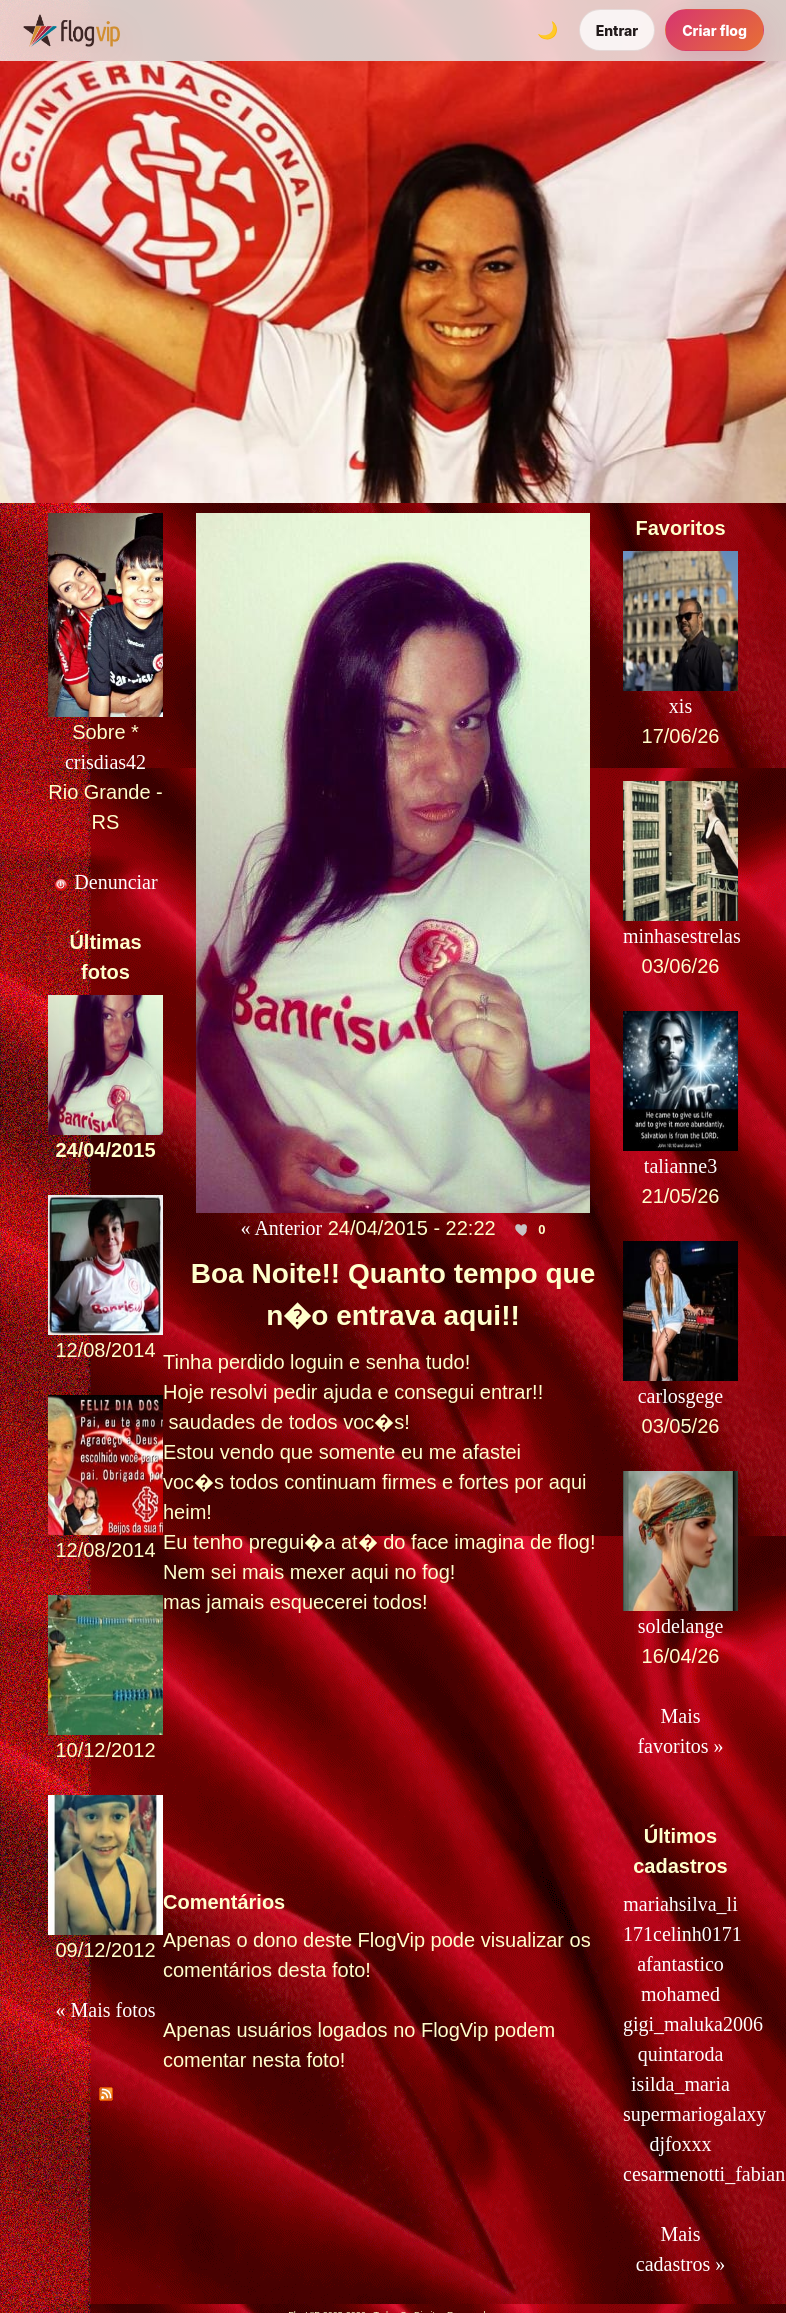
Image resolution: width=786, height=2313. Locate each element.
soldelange (681, 1626)
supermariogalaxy (694, 2114)
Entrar (617, 30)
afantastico (680, 1964)
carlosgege (681, 1396)
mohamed (680, 1994)
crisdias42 (105, 762)
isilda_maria (680, 2084)
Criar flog (714, 30)
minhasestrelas (682, 936)
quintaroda (681, 2054)
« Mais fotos (106, 2010)
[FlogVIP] (71, 30)
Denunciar (105, 882)
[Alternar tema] (548, 30)
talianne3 (680, 1166)
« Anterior (282, 1228)
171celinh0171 (682, 1934)
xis (680, 706)
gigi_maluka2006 (693, 2024)
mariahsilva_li (680, 1904)
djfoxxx (680, 2144)
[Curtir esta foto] (522, 1230)
